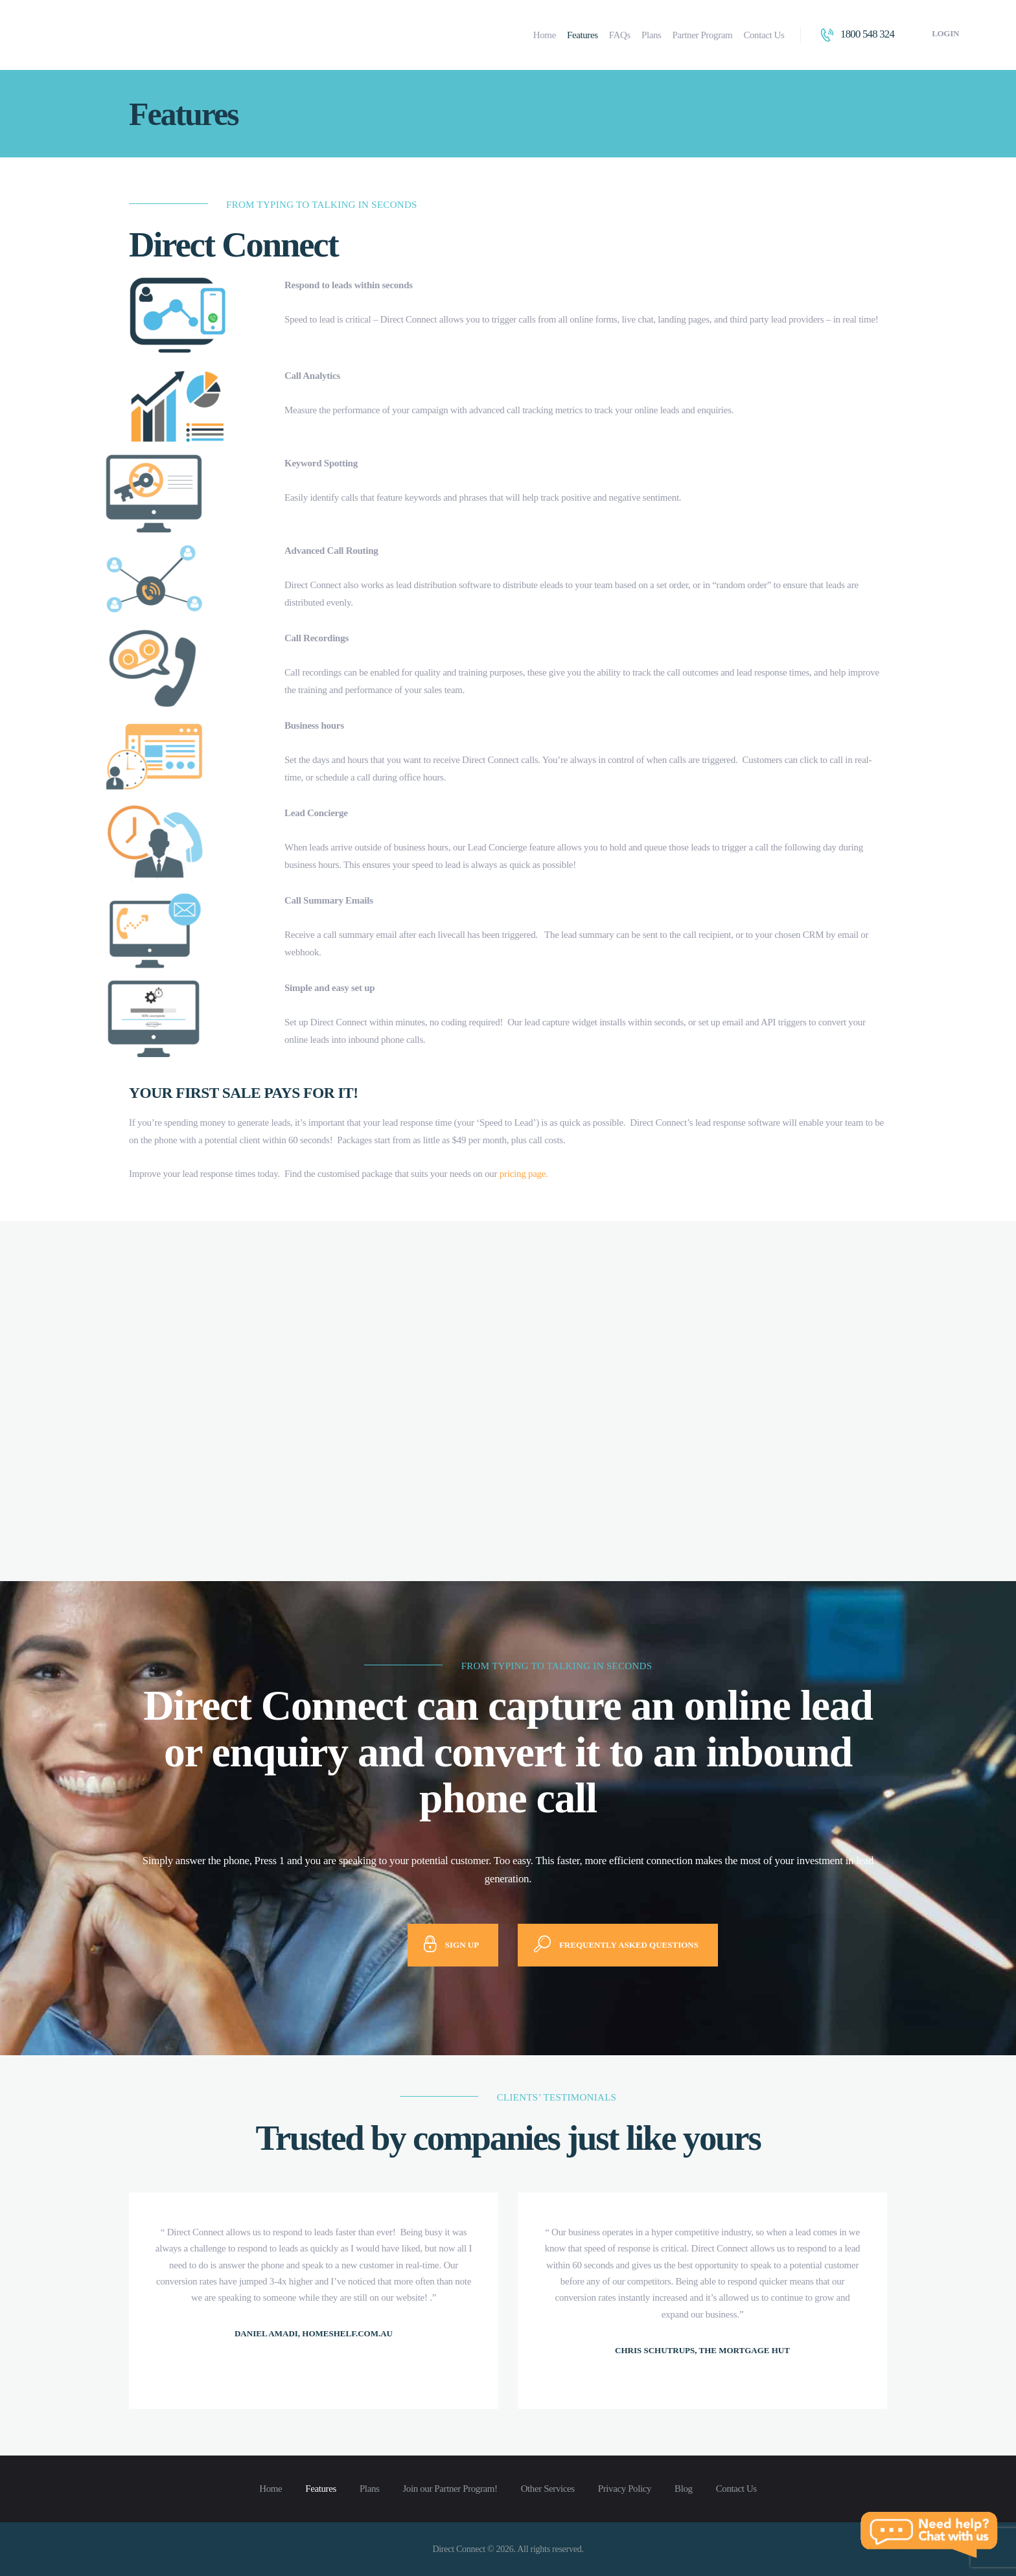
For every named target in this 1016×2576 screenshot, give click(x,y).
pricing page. (524, 1173)
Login (945, 33)
